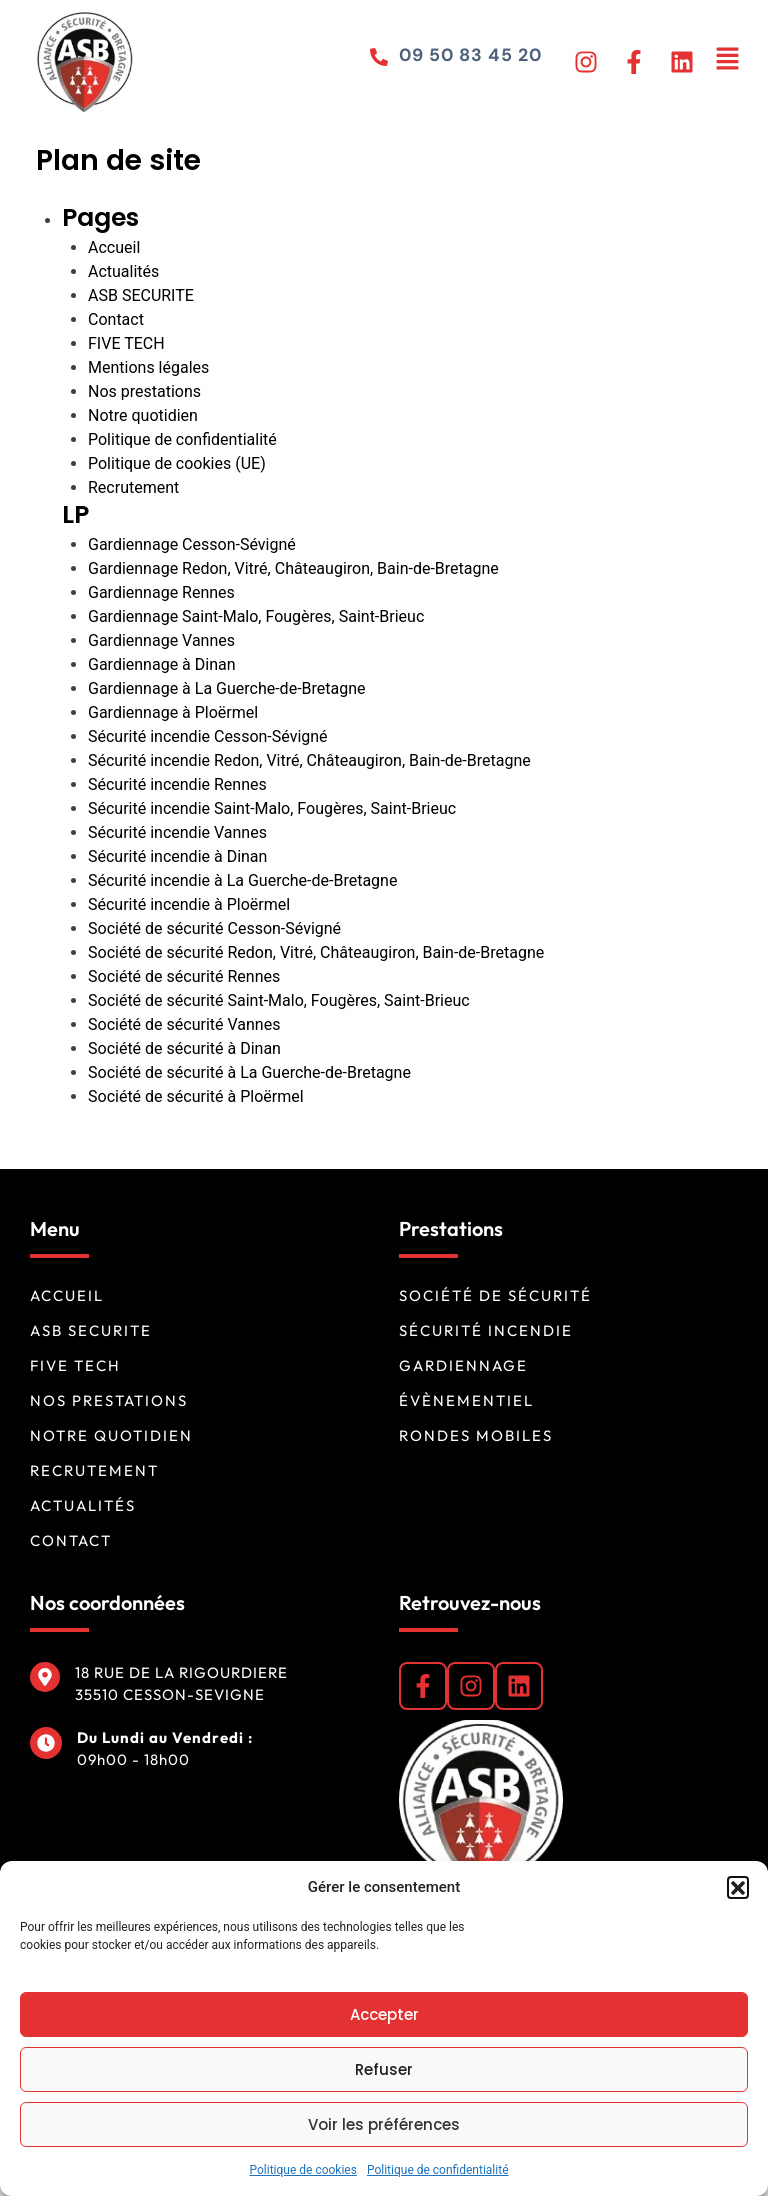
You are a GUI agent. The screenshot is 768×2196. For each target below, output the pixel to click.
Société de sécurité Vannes (184, 1024)
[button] (738, 1887)
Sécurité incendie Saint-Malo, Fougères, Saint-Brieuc (272, 808)
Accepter (384, 2014)
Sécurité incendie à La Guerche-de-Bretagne (242, 880)
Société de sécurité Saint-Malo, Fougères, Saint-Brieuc (279, 1000)
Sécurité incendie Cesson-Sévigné (208, 736)
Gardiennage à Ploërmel (173, 712)
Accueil (114, 247)
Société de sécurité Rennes (184, 976)
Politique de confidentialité (438, 2170)
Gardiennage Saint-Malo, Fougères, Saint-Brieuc (256, 616)
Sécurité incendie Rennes (177, 784)
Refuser (384, 2069)
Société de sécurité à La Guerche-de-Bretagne (249, 1072)
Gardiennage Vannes (161, 640)
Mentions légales (148, 367)
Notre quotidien (143, 415)
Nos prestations (144, 391)
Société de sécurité (495, 1295)
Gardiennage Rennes (161, 592)
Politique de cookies (303, 2170)
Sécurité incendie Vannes (177, 832)
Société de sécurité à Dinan (184, 1048)
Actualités (123, 271)
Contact (116, 319)
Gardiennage (463, 1365)
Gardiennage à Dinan (162, 664)
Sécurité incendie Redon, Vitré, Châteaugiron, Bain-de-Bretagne (309, 760)
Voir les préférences (384, 2124)
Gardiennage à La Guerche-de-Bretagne (227, 688)
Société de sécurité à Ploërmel (196, 1096)
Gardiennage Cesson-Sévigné (192, 544)
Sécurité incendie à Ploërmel (189, 904)
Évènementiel (466, 1400)
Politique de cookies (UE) (177, 463)
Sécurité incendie (486, 1330)
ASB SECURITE (141, 295)
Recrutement (133, 487)
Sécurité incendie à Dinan (177, 856)
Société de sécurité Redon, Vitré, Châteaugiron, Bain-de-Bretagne (316, 952)
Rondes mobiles (476, 1435)
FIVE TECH (126, 343)
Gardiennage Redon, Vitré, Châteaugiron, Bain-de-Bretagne (293, 568)
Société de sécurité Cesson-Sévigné (214, 928)
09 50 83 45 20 (469, 55)
